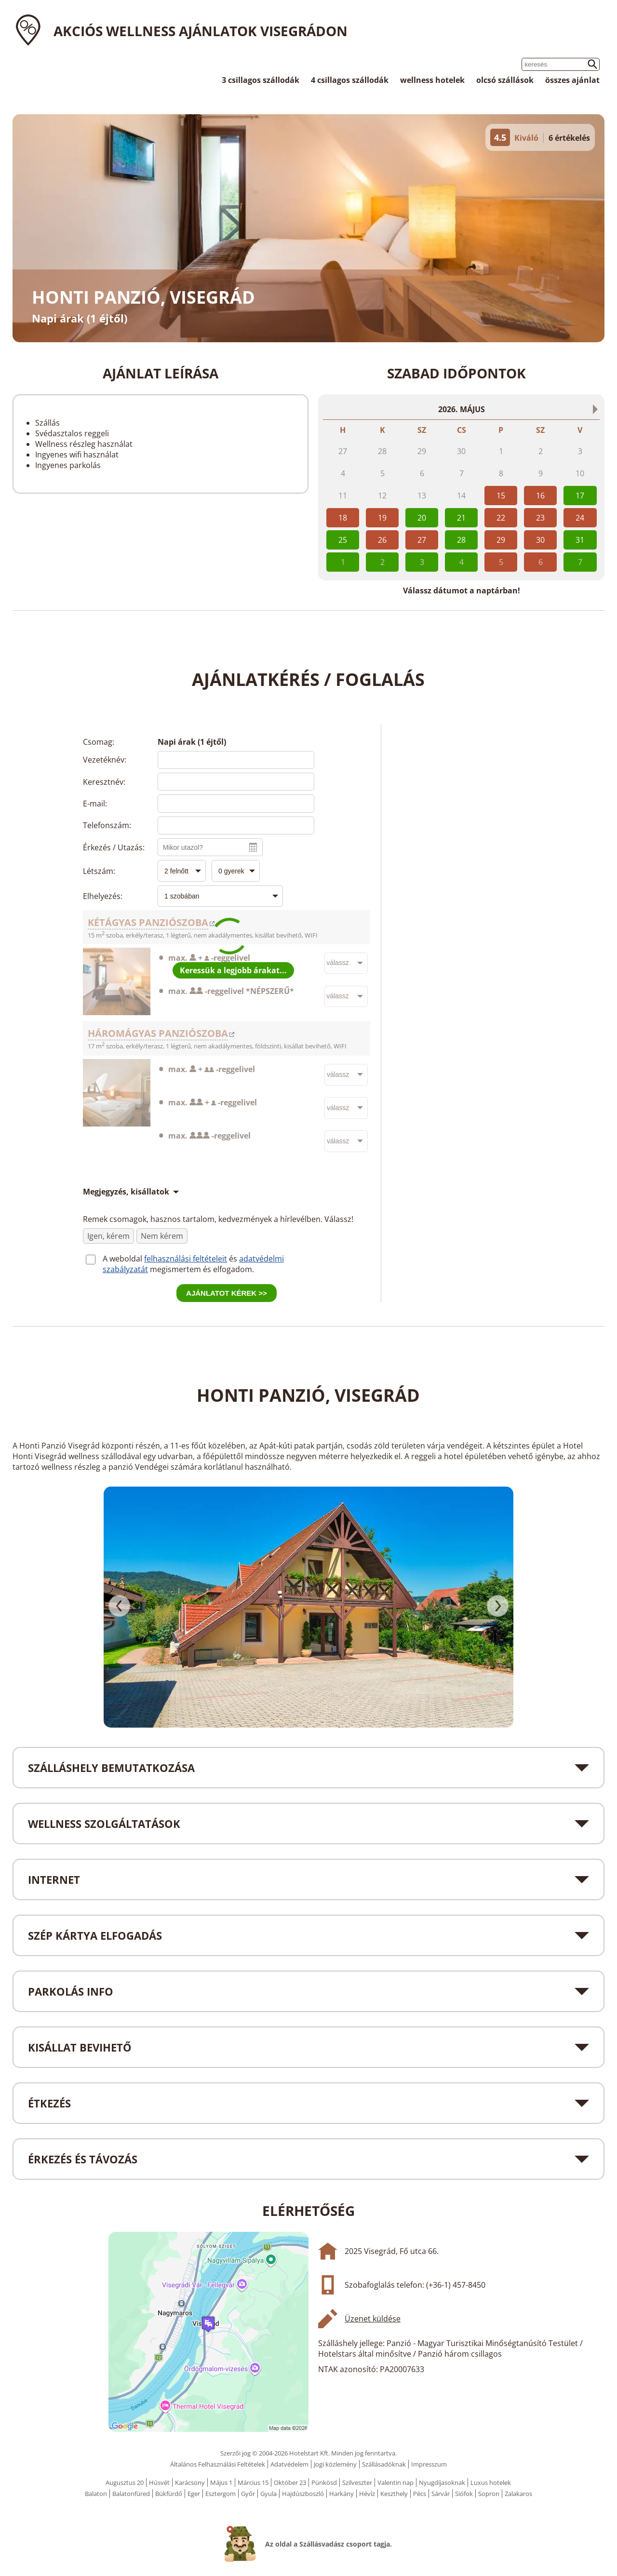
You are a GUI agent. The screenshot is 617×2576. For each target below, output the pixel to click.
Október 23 (290, 2482)
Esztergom (220, 2493)
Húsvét (159, 2482)
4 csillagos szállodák (350, 80)
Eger (194, 2493)
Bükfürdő (168, 2493)
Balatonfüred (131, 2493)
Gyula (268, 2493)
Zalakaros (518, 2493)
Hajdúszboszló (303, 2493)
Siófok (464, 2493)
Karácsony (190, 2482)
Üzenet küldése (373, 2318)
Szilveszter (357, 2482)
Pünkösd (324, 2482)
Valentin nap (395, 2482)
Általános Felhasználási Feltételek (217, 2464)
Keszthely (394, 2493)
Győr (248, 2493)
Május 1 (221, 2482)
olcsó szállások (505, 80)
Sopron (488, 2493)
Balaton (96, 2493)
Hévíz (367, 2493)
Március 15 (253, 2482)
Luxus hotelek (490, 2482)
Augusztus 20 (125, 2482)
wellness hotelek (432, 80)
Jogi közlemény (335, 2464)
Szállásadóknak (384, 2464)
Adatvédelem (289, 2464)
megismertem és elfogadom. (202, 1269)
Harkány (341, 2493)
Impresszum (429, 2464)
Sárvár (440, 2493)
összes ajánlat (572, 80)
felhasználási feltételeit (185, 1258)
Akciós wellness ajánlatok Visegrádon (201, 31)
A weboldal (123, 1258)
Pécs (419, 2493)
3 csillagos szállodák (260, 80)
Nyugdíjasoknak (442, 2482)
